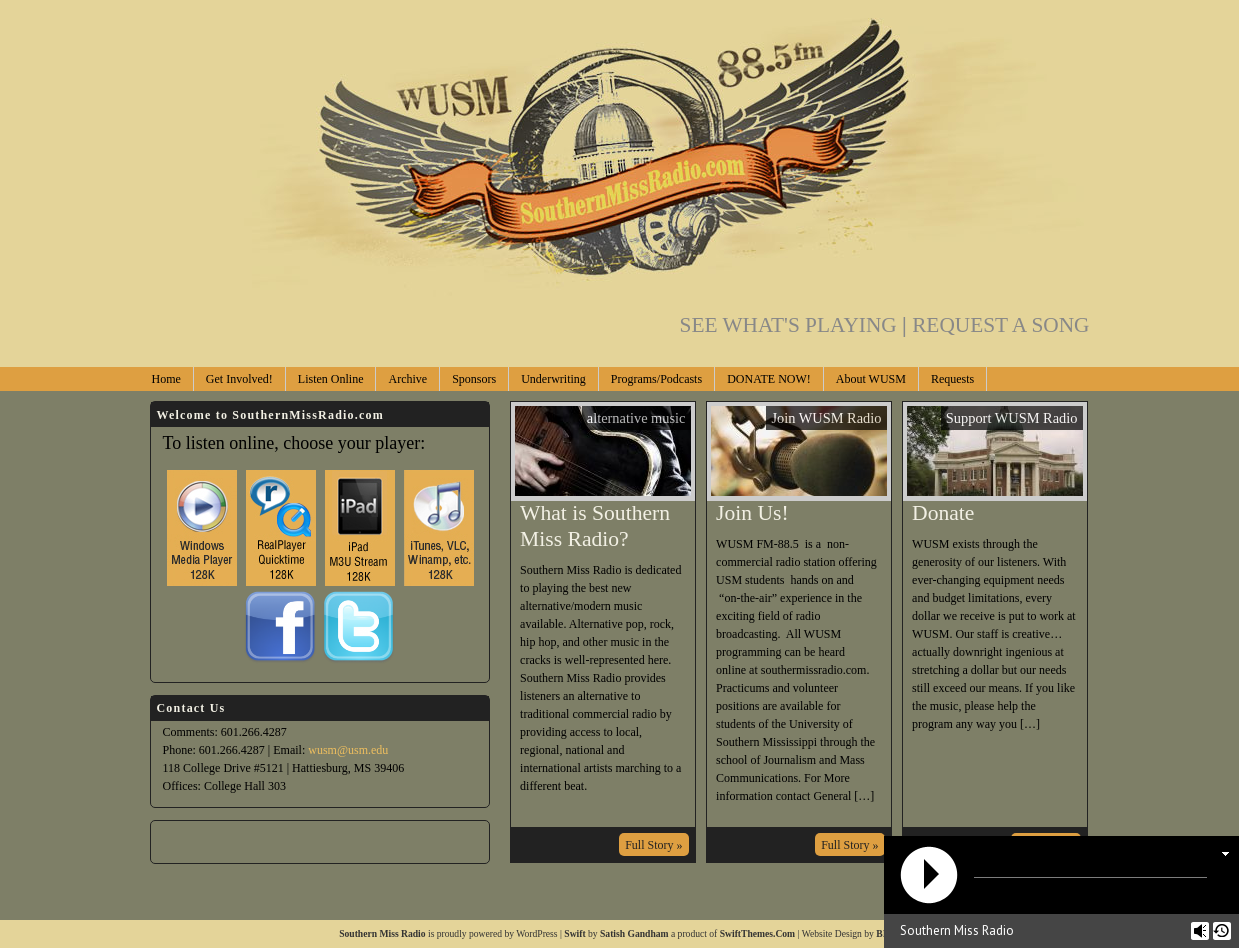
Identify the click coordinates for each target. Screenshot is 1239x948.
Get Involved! (239, 379)
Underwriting (553, 379)
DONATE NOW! (769, 379)
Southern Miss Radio (382, 933)
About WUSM (871, 379)
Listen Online (331, 379)
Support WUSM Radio (1012, 418)
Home (166, 379)
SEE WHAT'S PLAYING (796, 325)
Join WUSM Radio (826, 418)
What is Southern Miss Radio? (595, 526)
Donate (943, 513)
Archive (407, 379)
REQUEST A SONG (1000, 325)
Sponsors (474, 379)
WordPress (536, 933)
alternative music (636, 418)
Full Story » (653, 845)
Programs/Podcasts (656, 379)
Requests (952, 379)
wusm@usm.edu (348, 750)
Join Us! (752, 513)
